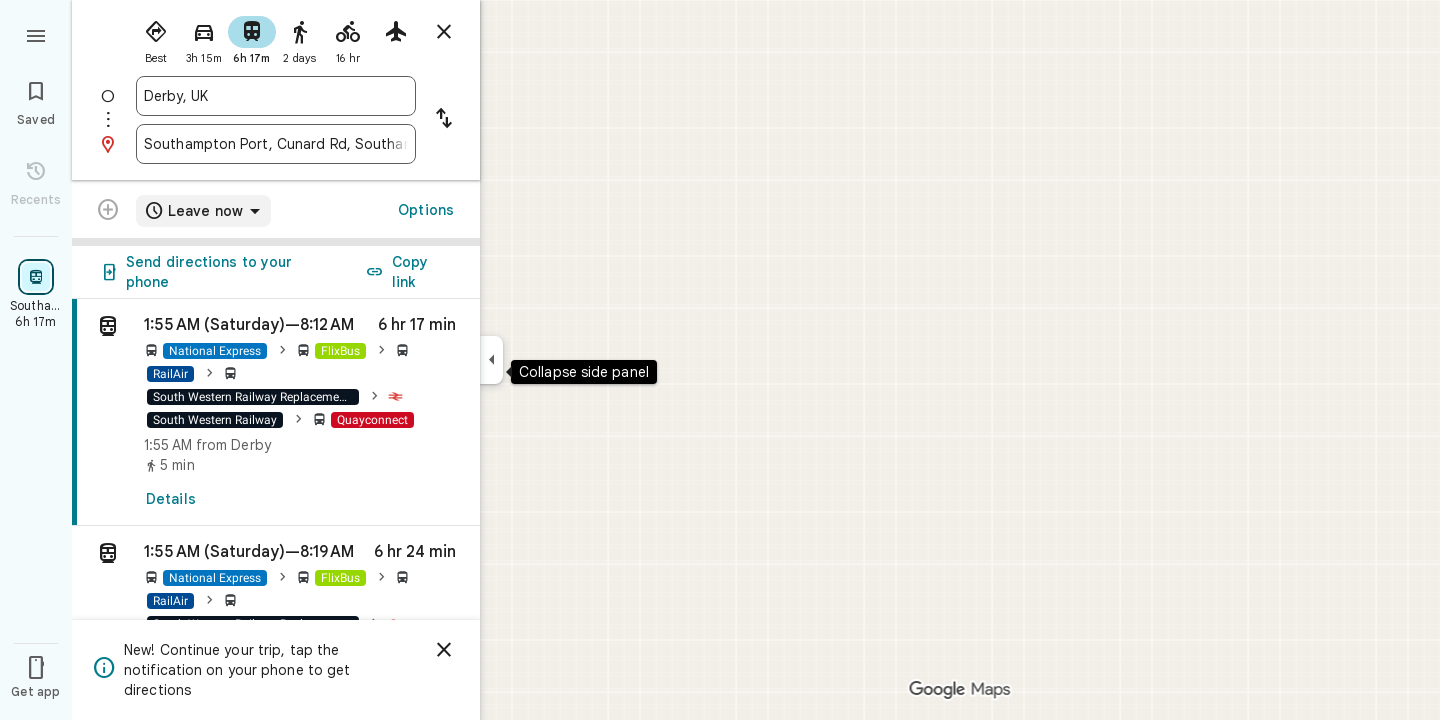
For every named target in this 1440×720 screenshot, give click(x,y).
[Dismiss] (444, 650)
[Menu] (36, 34)
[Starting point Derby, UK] (276, 96)
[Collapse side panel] (491, 360)
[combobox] (276, 96)
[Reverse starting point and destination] (444, 120)
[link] (276, 412)
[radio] (156, 38)
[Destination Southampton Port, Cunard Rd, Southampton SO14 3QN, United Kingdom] (276, 144)
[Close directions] (444, 32)
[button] (276, 602)
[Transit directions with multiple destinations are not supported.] (108, 212)
